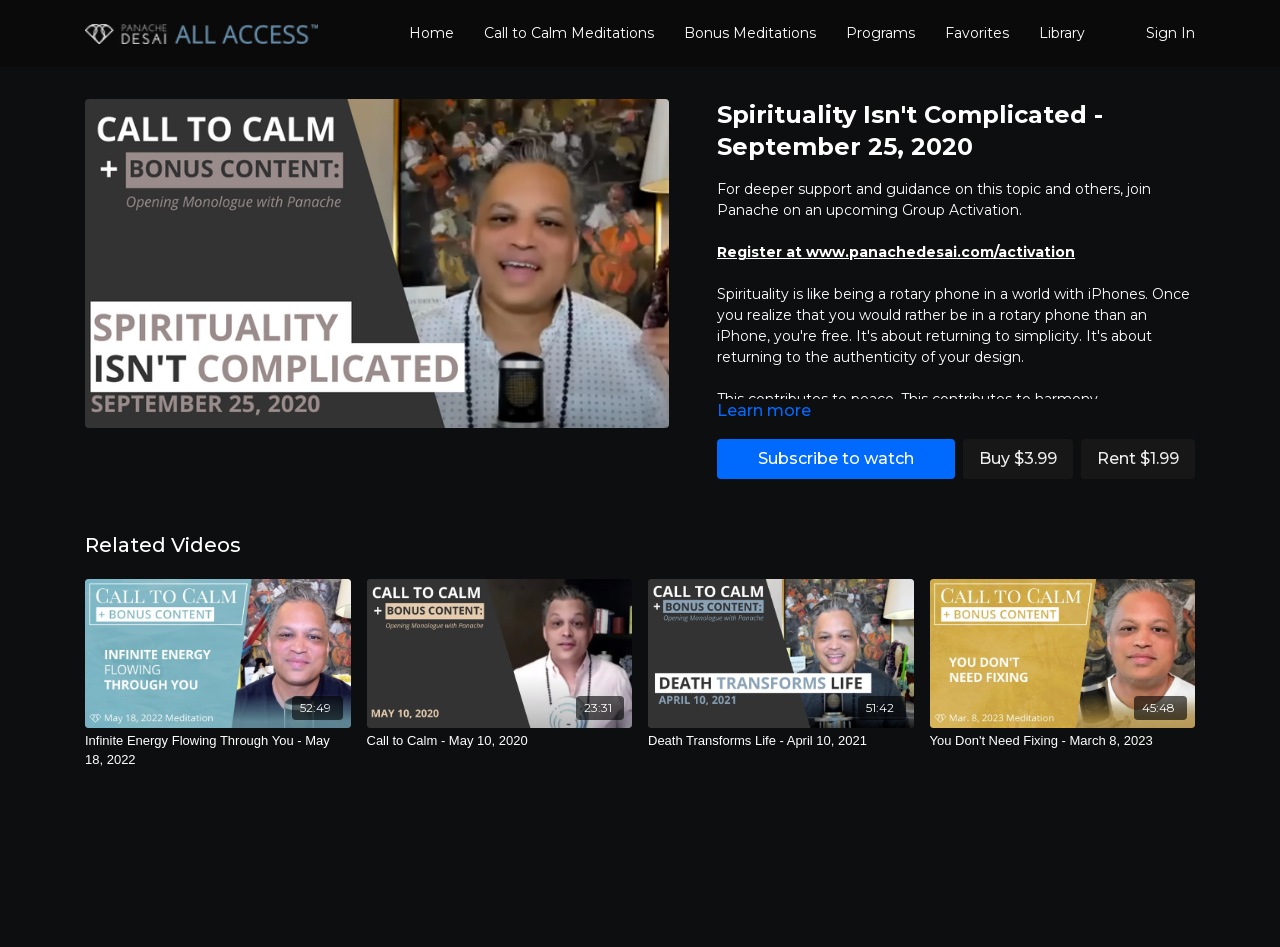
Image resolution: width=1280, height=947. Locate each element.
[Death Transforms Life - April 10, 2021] (781, 741)
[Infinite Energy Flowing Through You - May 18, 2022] (218, 750)
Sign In (1170, 33)
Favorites (977, 33)
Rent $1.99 (1138, 458)
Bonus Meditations (750, 33)
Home (431, 33)
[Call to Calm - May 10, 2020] (500, 741)
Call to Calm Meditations (569, 33)
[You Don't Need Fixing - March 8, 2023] (1063, 741)
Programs (880, 33)
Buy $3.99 (1018, 458)
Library (1062, 33)
